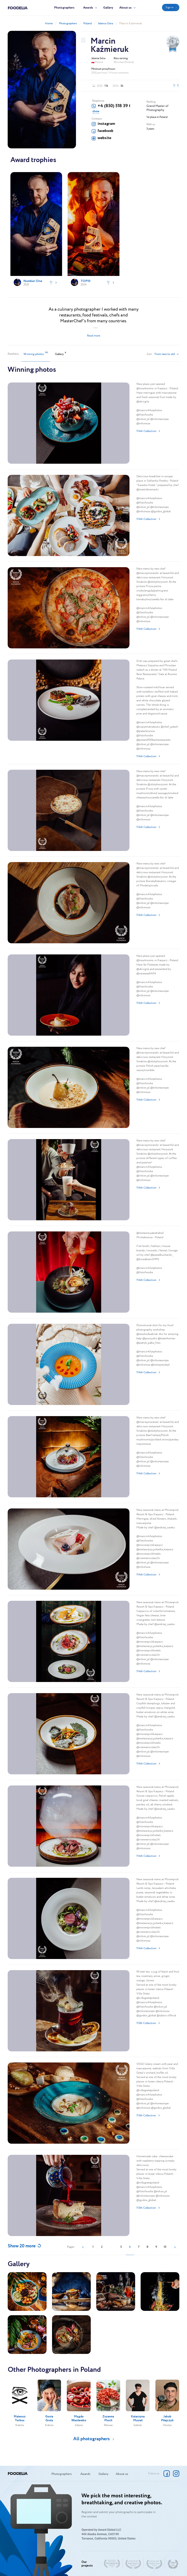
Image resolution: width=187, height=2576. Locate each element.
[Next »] (175, 2247)
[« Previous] (83, 2247)
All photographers (91, 2438)
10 (165, 2247)
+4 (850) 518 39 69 (114, 106)
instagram (106, 124)
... (111, 2247)
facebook (105, 131)
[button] (166, 354)
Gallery (108, 7)
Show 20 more (22, 2246)
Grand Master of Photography (157, 108)
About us (125, 7)
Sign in (169, 7)
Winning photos (36, 353)
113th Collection (146, 2023)
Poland (87, 23)
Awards (88, 7)
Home (49, 23)
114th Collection (146, 431)
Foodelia (17, 8)
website (104, 138)
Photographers (64, 7)
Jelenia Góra (105, 23)
